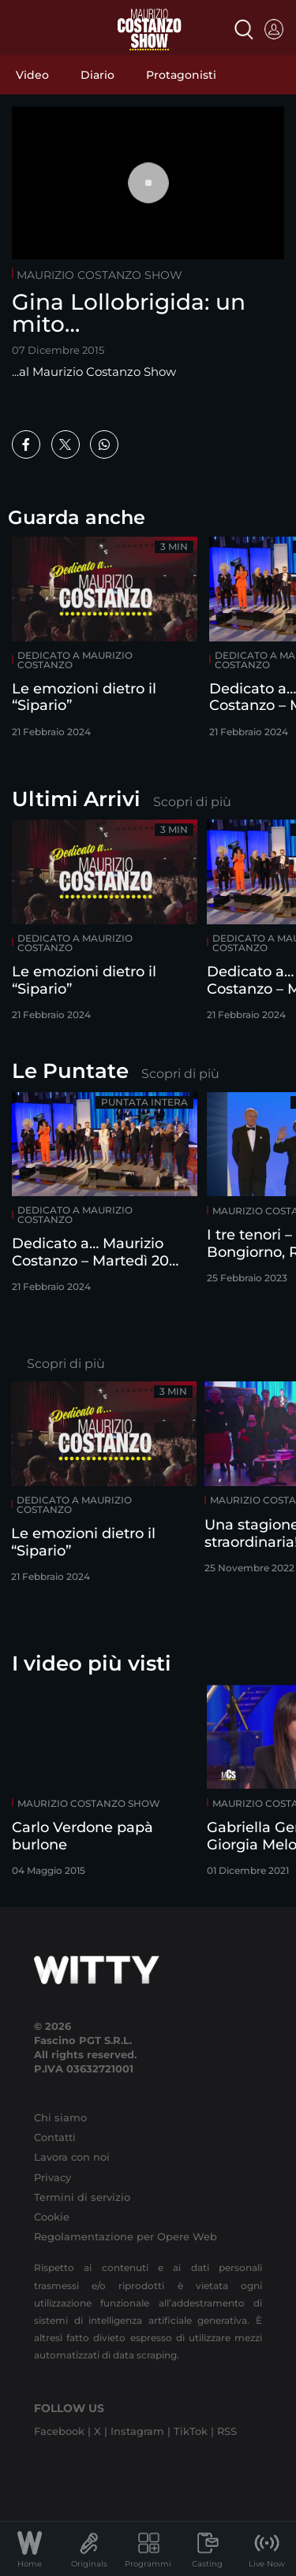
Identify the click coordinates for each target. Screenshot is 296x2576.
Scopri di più (192, 801)
